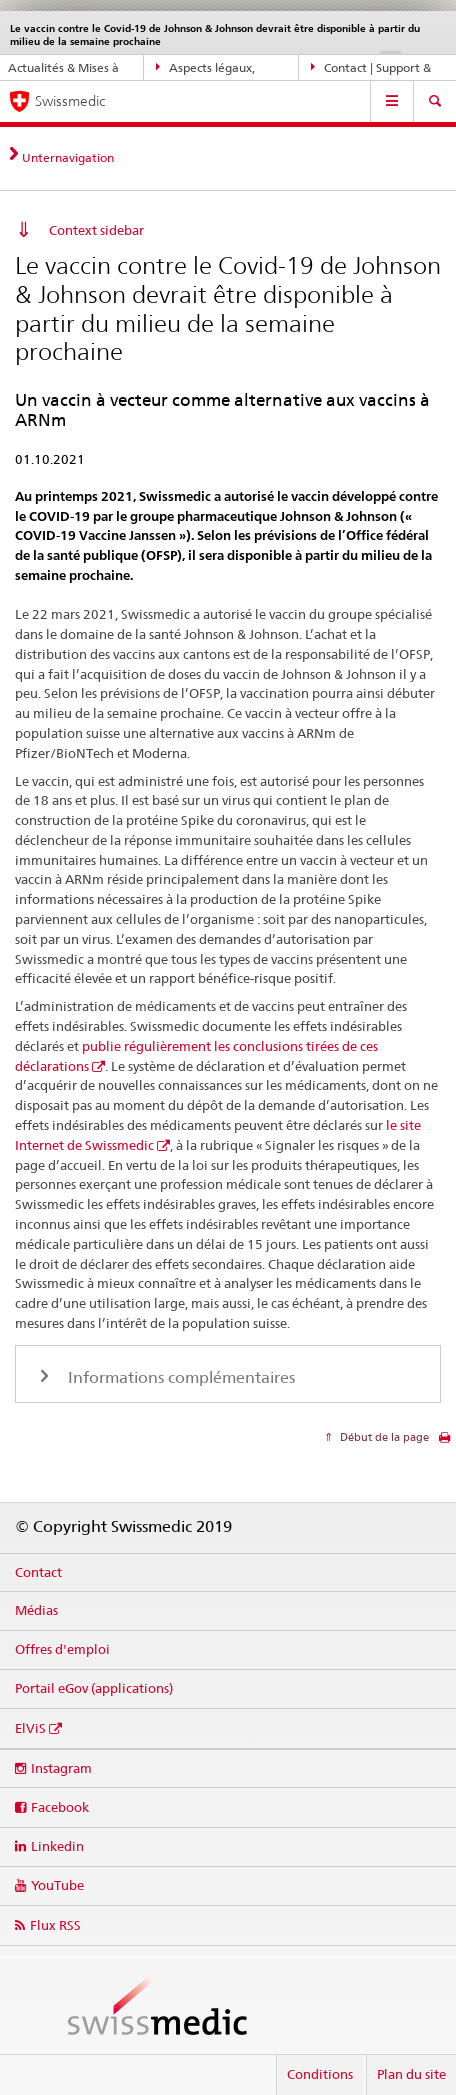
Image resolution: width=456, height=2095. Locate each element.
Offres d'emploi (62, 1649)
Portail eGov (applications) (94, 1688)
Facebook (60, 1807)
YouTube (57, 1885)
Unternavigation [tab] (68, 157)
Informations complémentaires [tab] (179, 1377)
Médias (36, 1610)
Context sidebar (96, 230)
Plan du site (411, 2074)
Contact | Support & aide (371, 68)
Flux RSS (55, 1925)
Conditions (320, 2074)
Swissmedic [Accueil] (70, 101)
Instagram (61, 1768)
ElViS (30, 1728)
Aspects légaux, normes (205, 68)
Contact (38, 1572)
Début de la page (383, 1437)
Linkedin (57, 1846)
